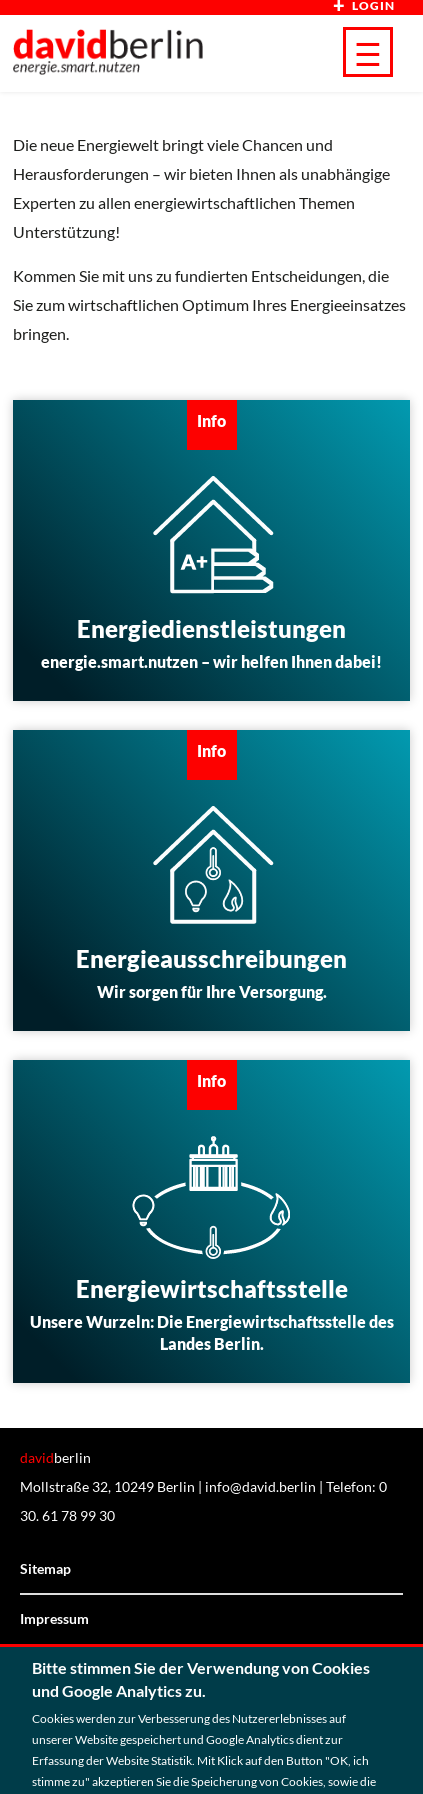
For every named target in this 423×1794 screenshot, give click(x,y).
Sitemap (45, 1568)
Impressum (54, 1618)
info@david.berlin (260, 1486)
